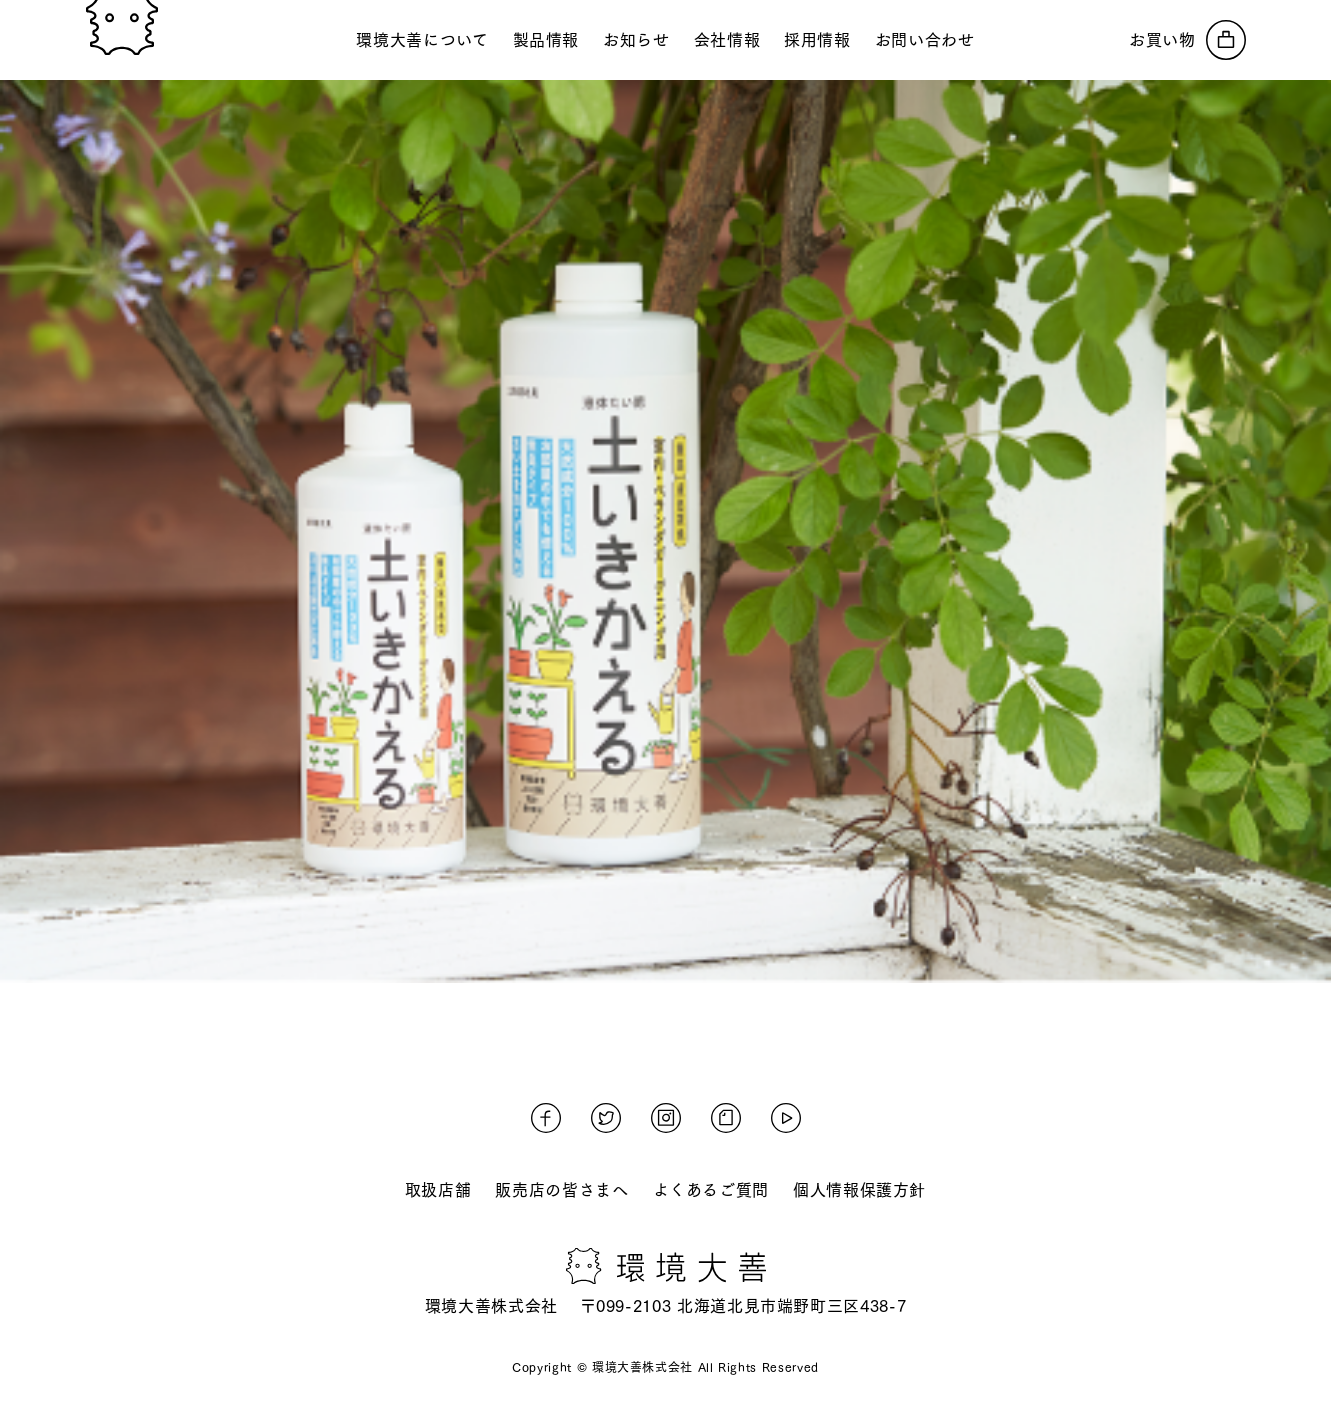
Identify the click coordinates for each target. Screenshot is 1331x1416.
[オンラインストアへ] (1187, 40)
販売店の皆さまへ (561, 1190)
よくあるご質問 (711, 1190)
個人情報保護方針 (859, 1190)
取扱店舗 (438, 1190)
